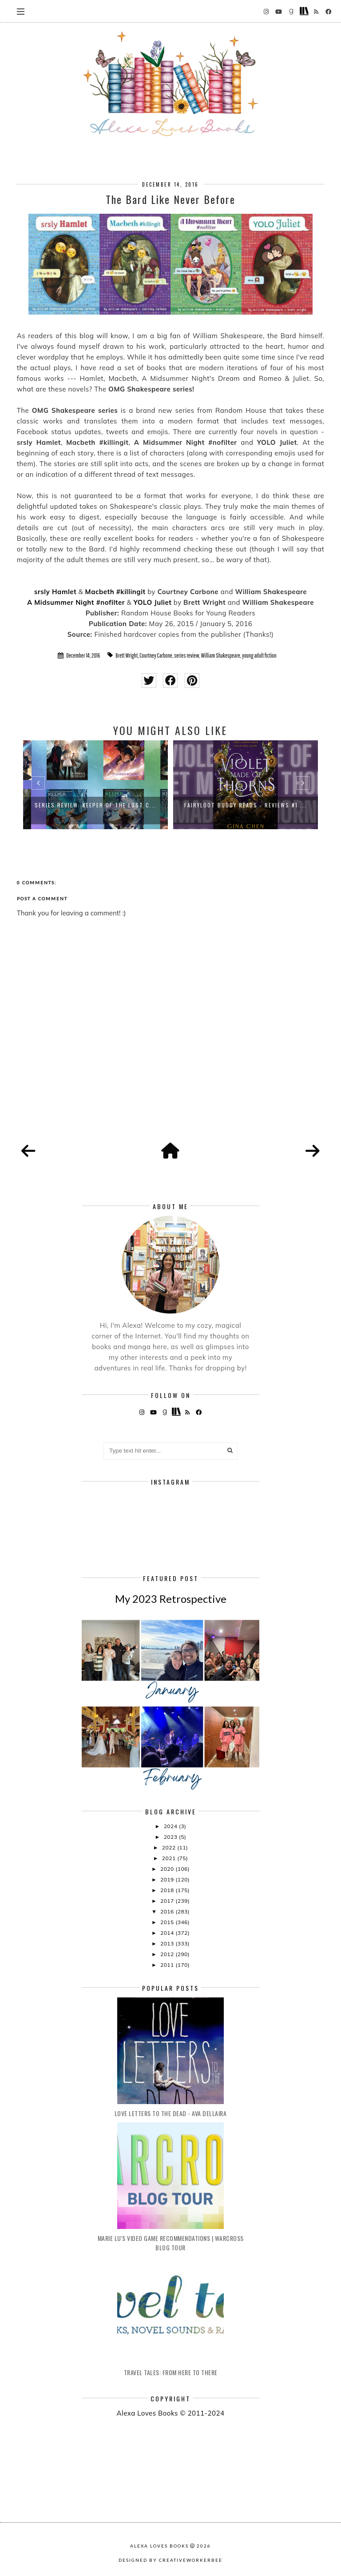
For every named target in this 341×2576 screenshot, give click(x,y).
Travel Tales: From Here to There (171, 2372)
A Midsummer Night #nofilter (76, 602)
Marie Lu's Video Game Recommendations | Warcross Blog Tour (171, 2242)
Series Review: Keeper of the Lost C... (95, 805)
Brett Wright (126, 655)
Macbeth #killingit (115, 591)
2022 (169, 1847)
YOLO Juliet (152, 602)
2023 (171, 1836)
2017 (167, 1900)
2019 (167, 1879)
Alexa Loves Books (159, 2545)
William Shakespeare (220, 655)
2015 (167, 1922)
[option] (95, 784)
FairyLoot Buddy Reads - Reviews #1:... (245, 805)
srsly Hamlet (55, 591)
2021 (169, 1858)
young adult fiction (259, 655)
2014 (167, 1932)
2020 (167, 1868)
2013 (167, 1943)
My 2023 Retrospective (170, 1598)
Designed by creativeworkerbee (170, 2560)
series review (186, 655)
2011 (167, 1964)
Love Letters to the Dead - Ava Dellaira (171, 2113)
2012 (167, 1954)
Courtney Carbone (155, 655)
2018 (167, 1890)
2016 (167, 1911)
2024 (171, 1826)
